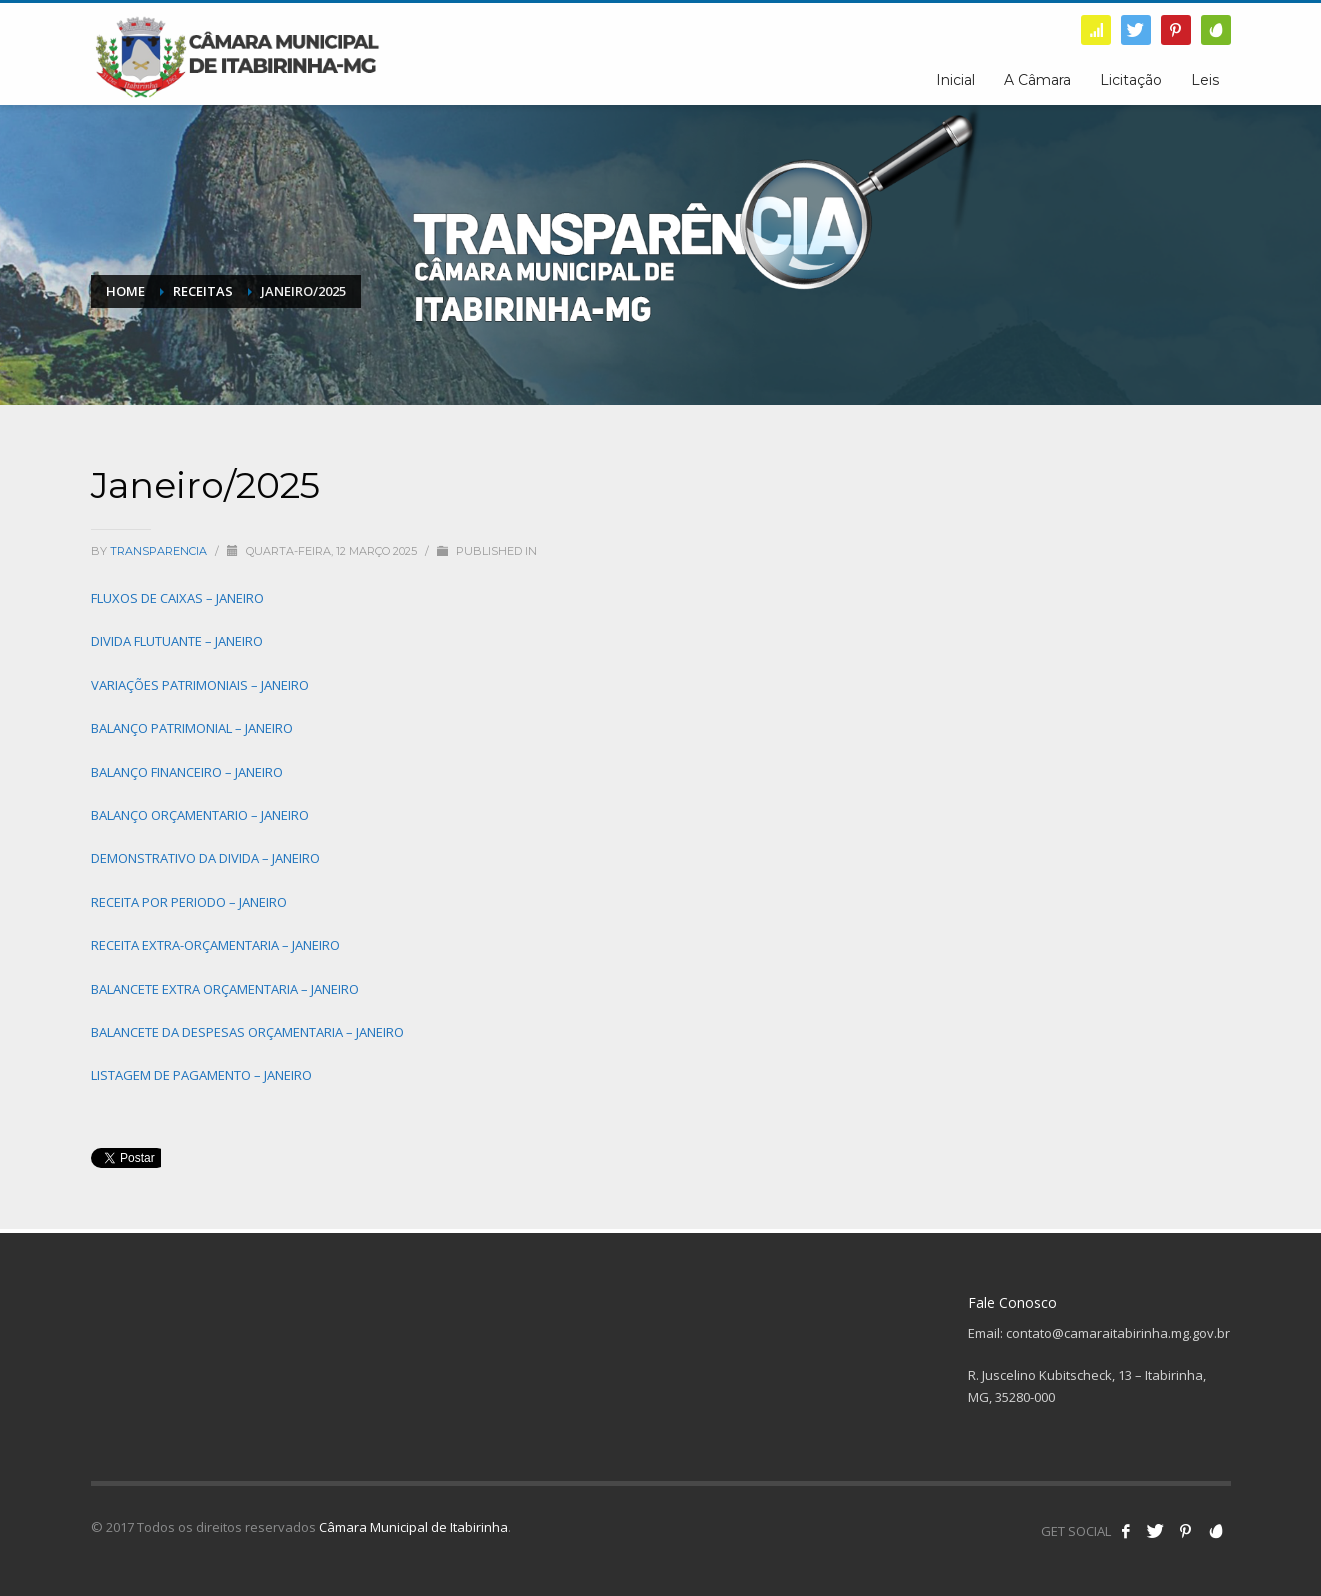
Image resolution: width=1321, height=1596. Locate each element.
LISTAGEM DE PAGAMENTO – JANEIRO (201, 1075)
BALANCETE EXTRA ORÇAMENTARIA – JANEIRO (225, 989)
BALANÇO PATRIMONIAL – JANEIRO (192, 728)
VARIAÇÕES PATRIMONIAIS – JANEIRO (200, 685)
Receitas (203, 291)
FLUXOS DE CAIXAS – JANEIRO (177, 598)
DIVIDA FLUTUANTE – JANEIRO (177, 641)
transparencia (160, 551)
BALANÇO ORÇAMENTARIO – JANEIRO (200, 815)
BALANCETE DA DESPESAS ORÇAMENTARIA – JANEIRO (247, 1032)
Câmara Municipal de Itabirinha (413, 1527)
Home (125, 291)
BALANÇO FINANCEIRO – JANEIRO (187, 772)
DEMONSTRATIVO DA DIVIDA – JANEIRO (205, 858)
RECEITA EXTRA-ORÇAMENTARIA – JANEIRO (215, 945)
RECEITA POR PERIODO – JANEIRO (189, 902)
